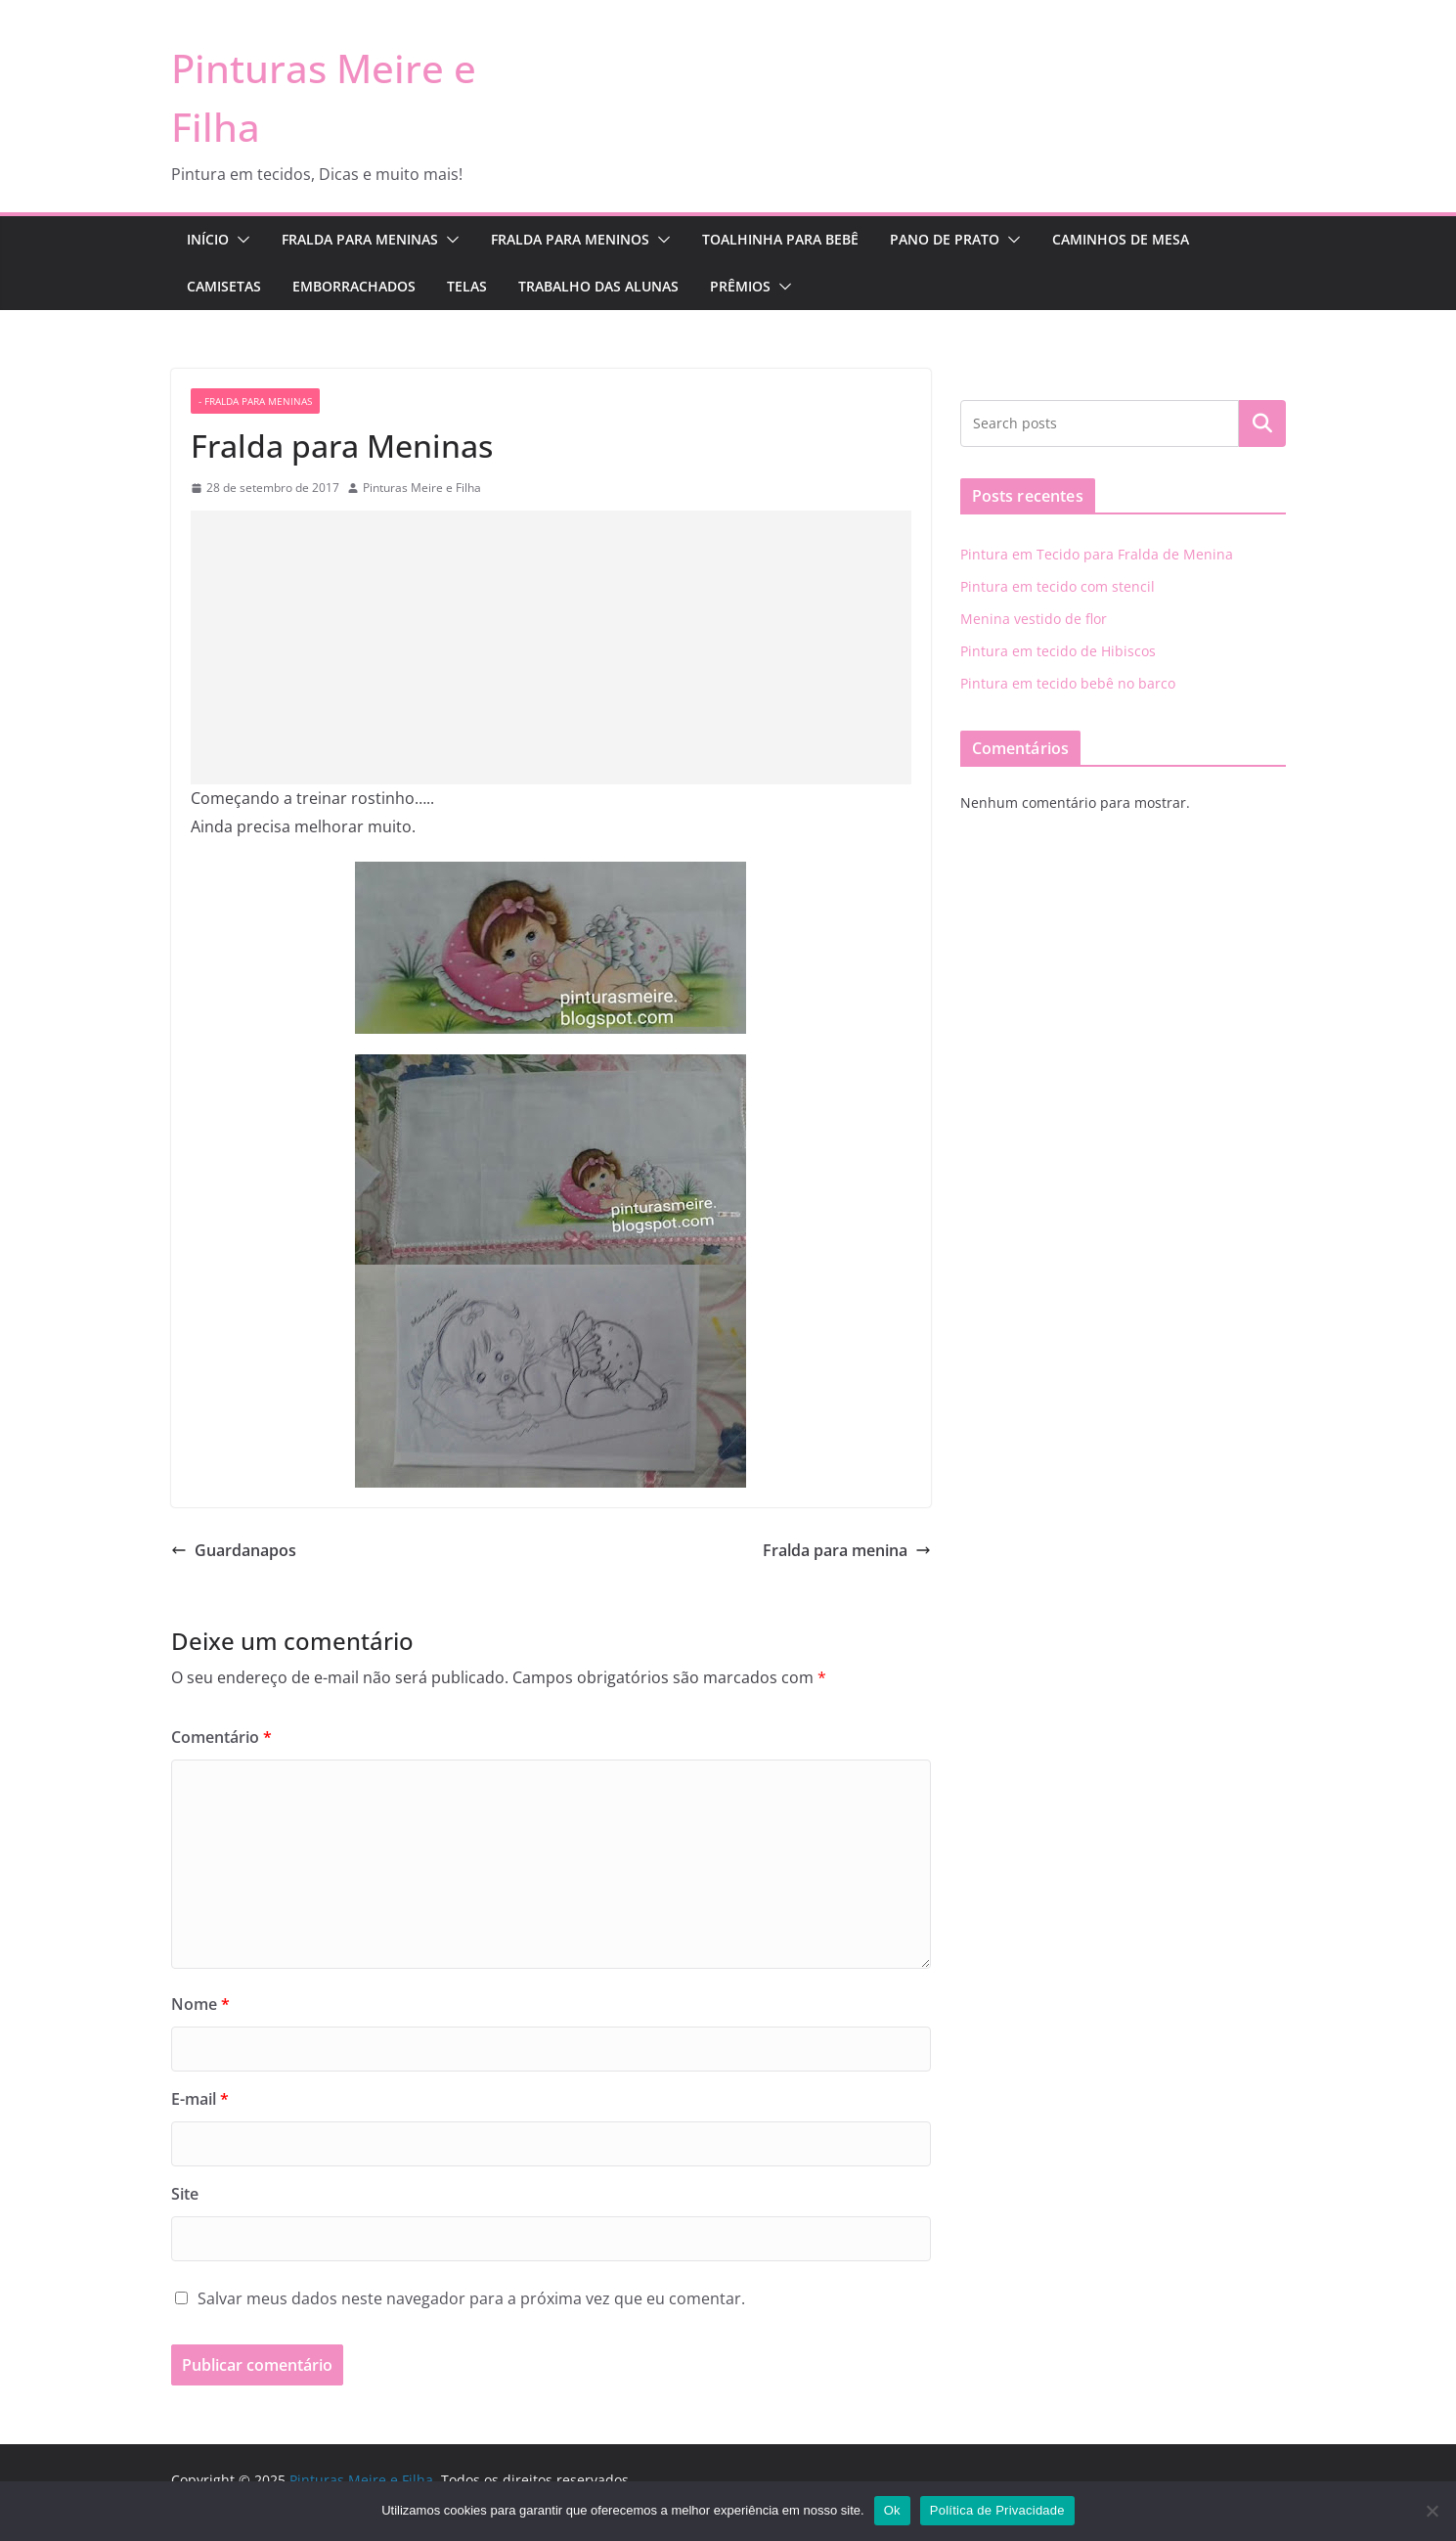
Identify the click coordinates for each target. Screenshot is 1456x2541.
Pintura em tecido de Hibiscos (1058, 651)
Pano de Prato (944, 239)
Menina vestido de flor (1033, 618)
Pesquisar (1262, 423)
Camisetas (224, 286)
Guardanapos (233, 1550)
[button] (239, 239)
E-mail (200, 2099)
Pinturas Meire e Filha (422, 487)
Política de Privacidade (997, 2510)
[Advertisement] (551, 647)
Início (208, 239)
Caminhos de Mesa (1120, 239)
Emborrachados (354, 286)
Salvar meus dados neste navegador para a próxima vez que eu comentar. (471, 2298)
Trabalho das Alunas (598, 286)
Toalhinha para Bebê (780, 239)
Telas (467, 286)
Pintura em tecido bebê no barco (1067, 683)
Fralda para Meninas (360, 239)
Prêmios (740, 286)
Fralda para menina (847, 1550)
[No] (1431, 2510)
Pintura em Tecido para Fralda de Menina (1096, 554)
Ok (892, 2510)
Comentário (221, 1737)
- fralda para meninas (255, 401)
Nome (200, 2004)
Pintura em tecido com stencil (1057, 586)
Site (185, 2194)
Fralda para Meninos (570, 239)
